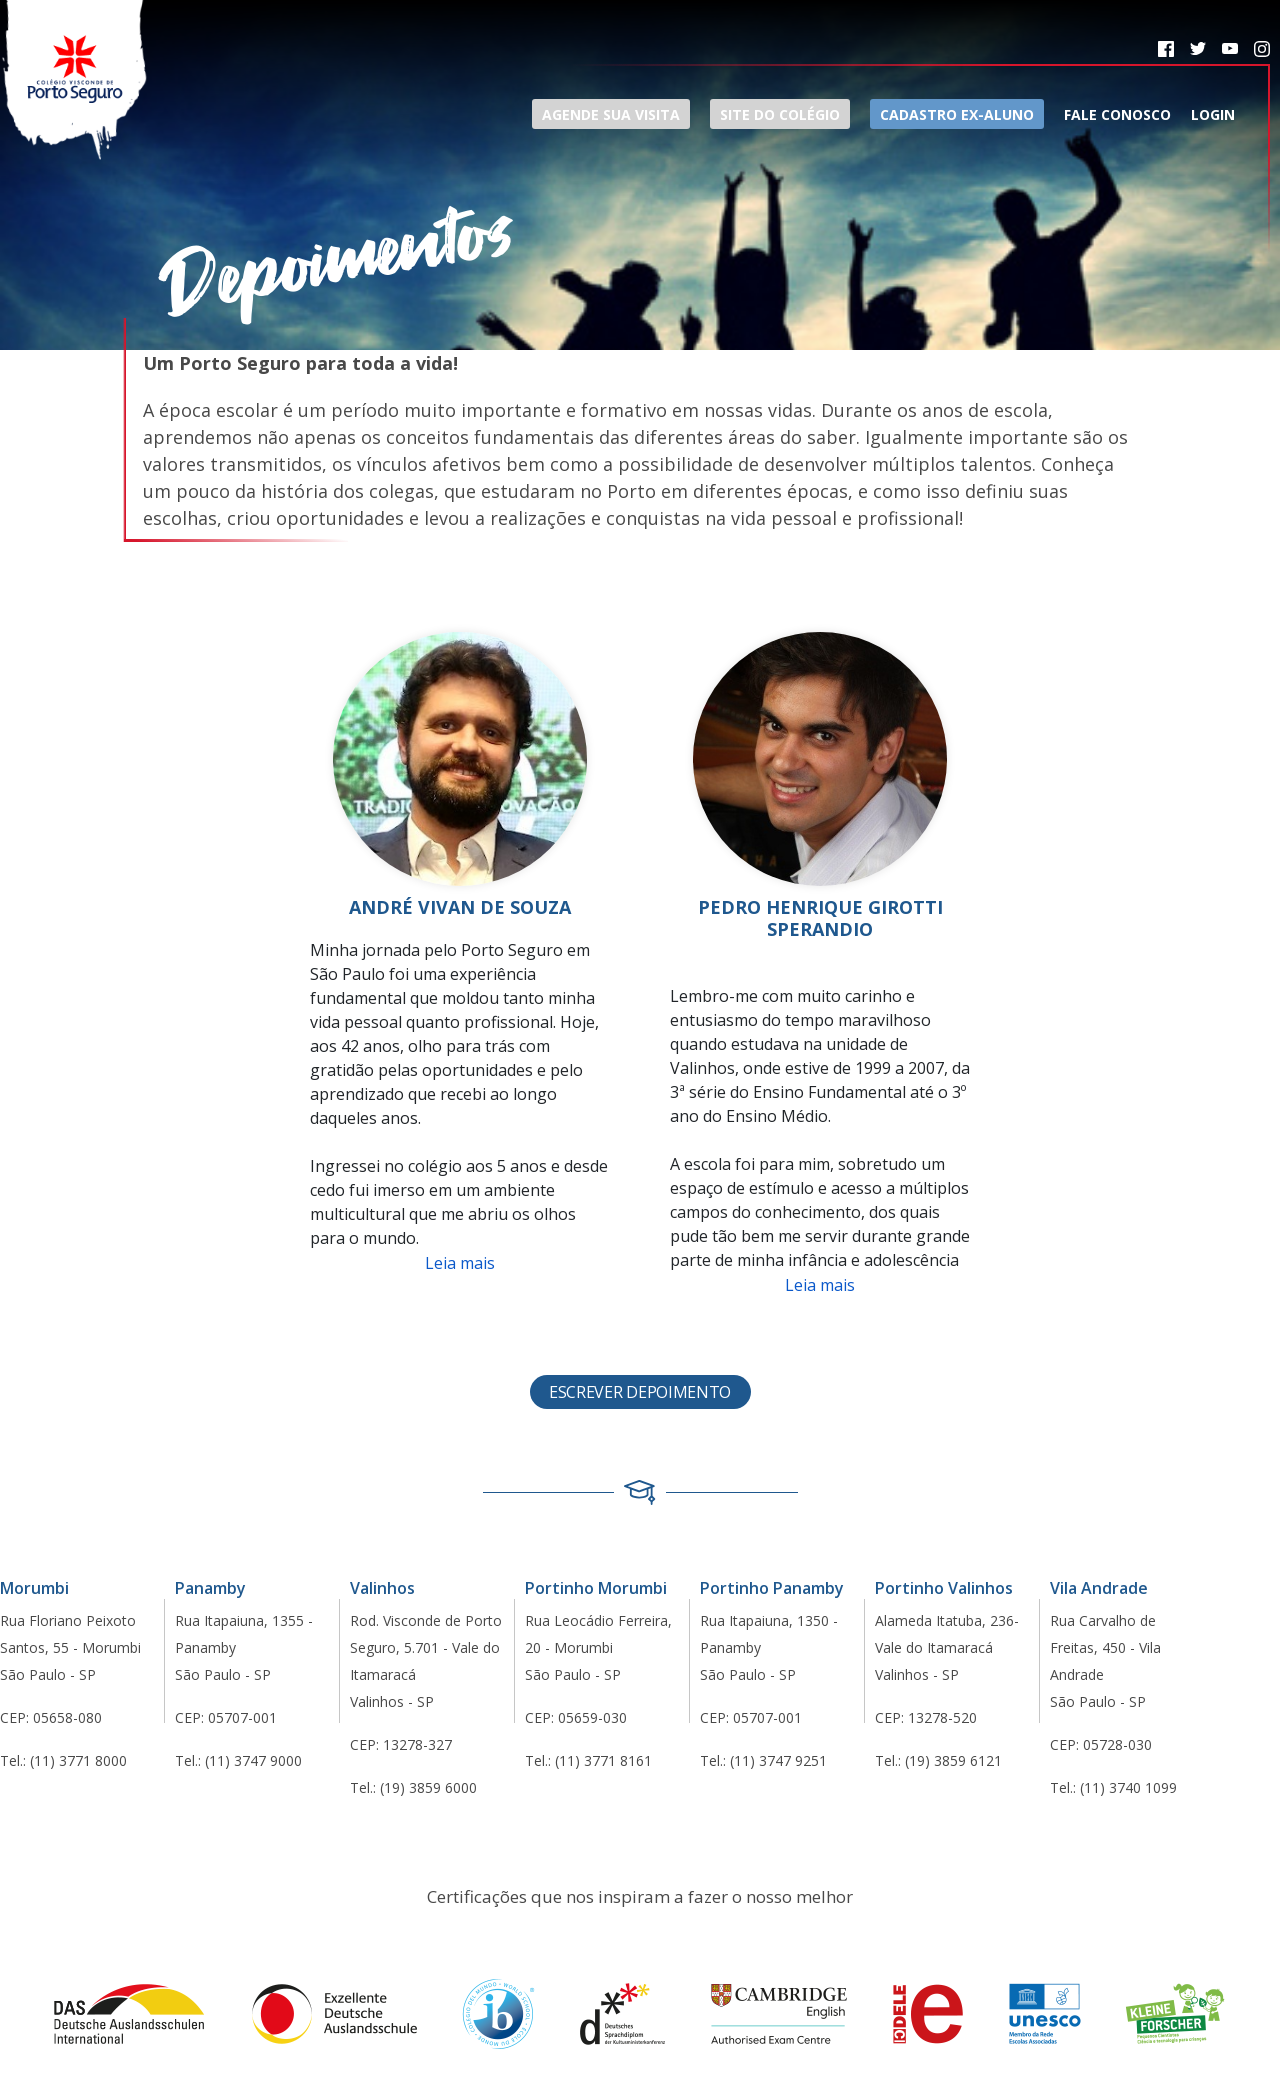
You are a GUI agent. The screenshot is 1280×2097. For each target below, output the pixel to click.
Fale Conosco (1117, 114)
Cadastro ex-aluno (957, 114)
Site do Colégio (780, 114)
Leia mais (460, 1263)
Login (1213, 114)
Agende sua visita (611, 114)
